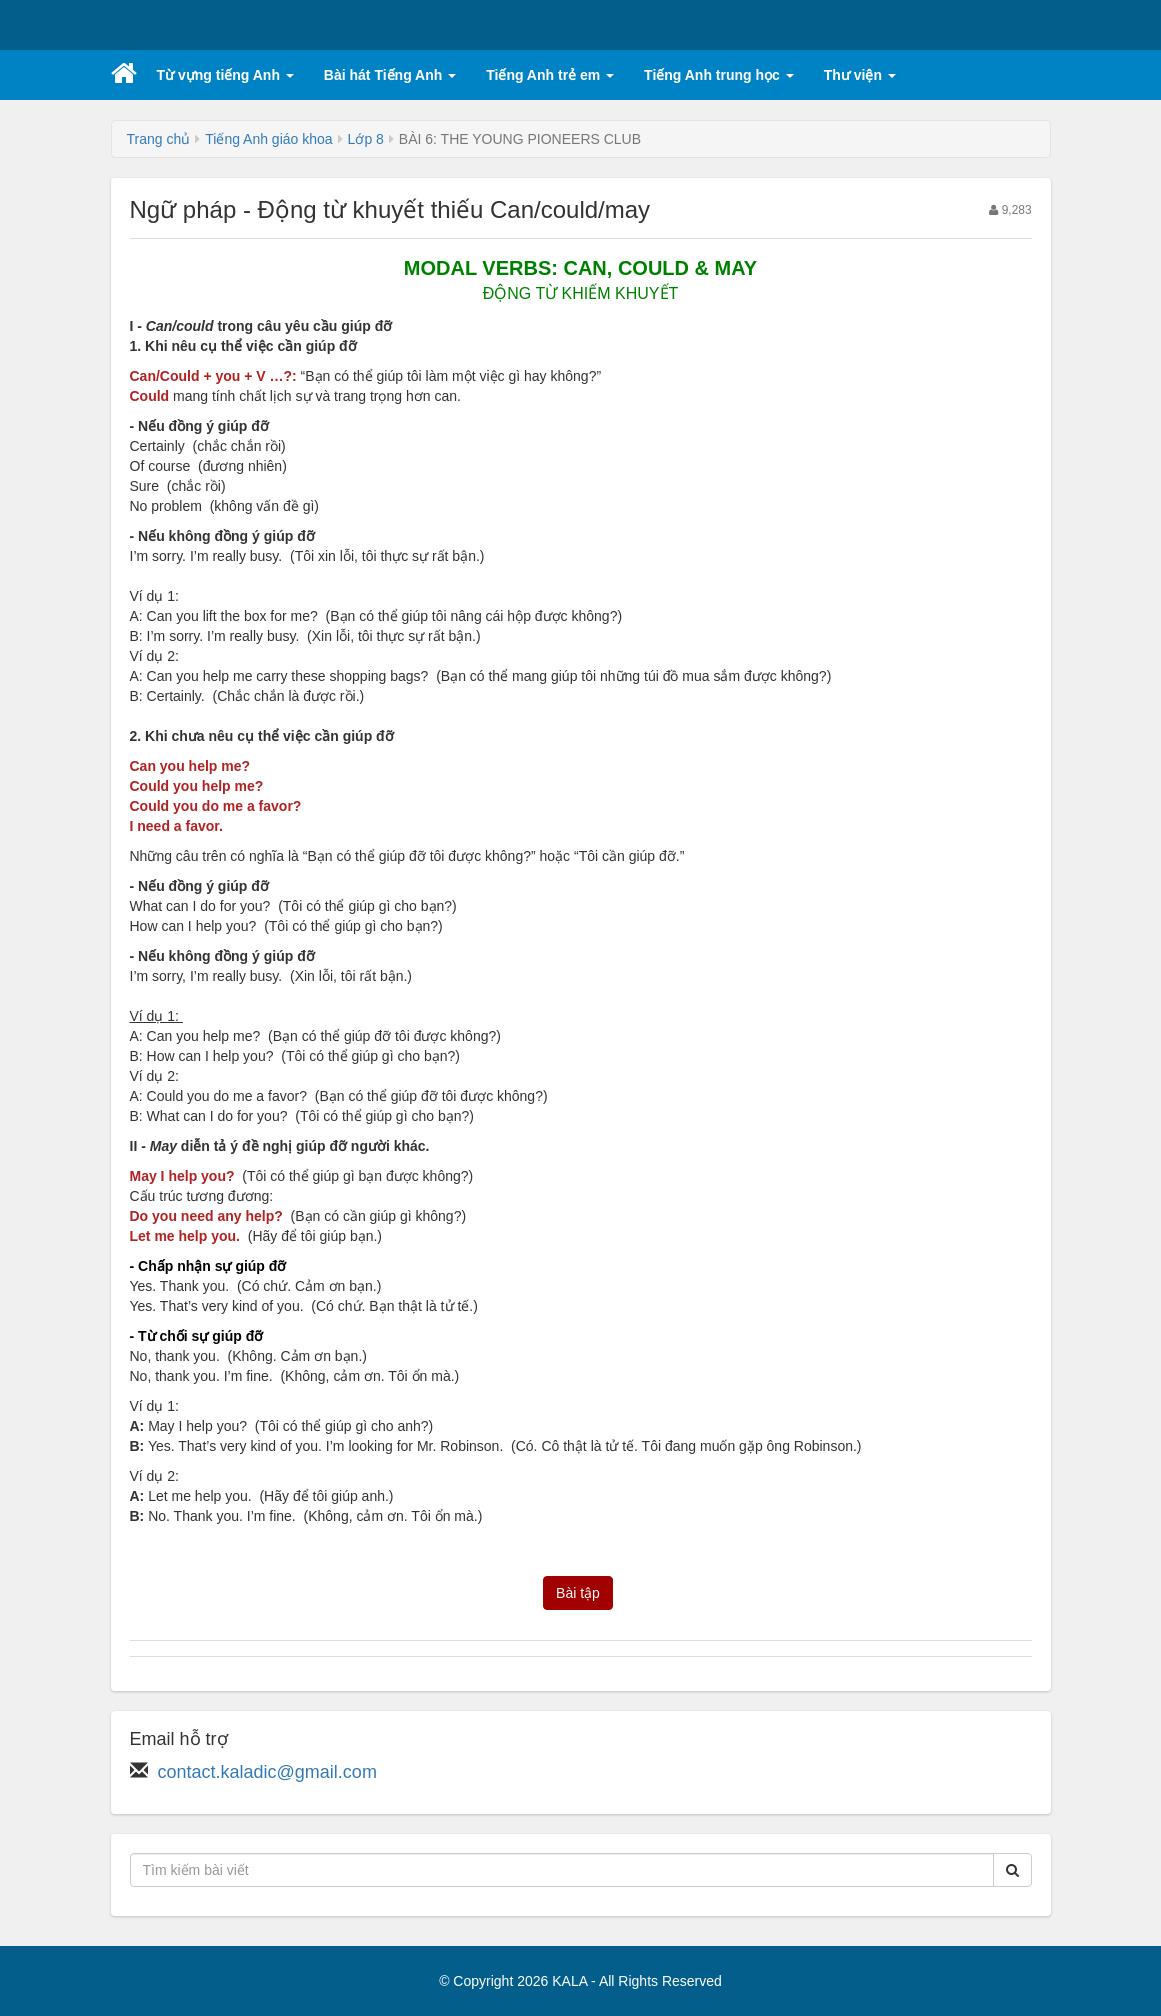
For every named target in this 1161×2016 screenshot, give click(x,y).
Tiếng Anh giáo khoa (268, 139)
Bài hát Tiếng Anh (390, 75)
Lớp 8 (366, 139)
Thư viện (860, 75)
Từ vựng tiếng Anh (225, 75)
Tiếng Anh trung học (719, 75)
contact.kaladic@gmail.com (267, 1772)
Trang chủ (159, 139)
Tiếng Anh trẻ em (550, 75)
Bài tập (578, 1593)
